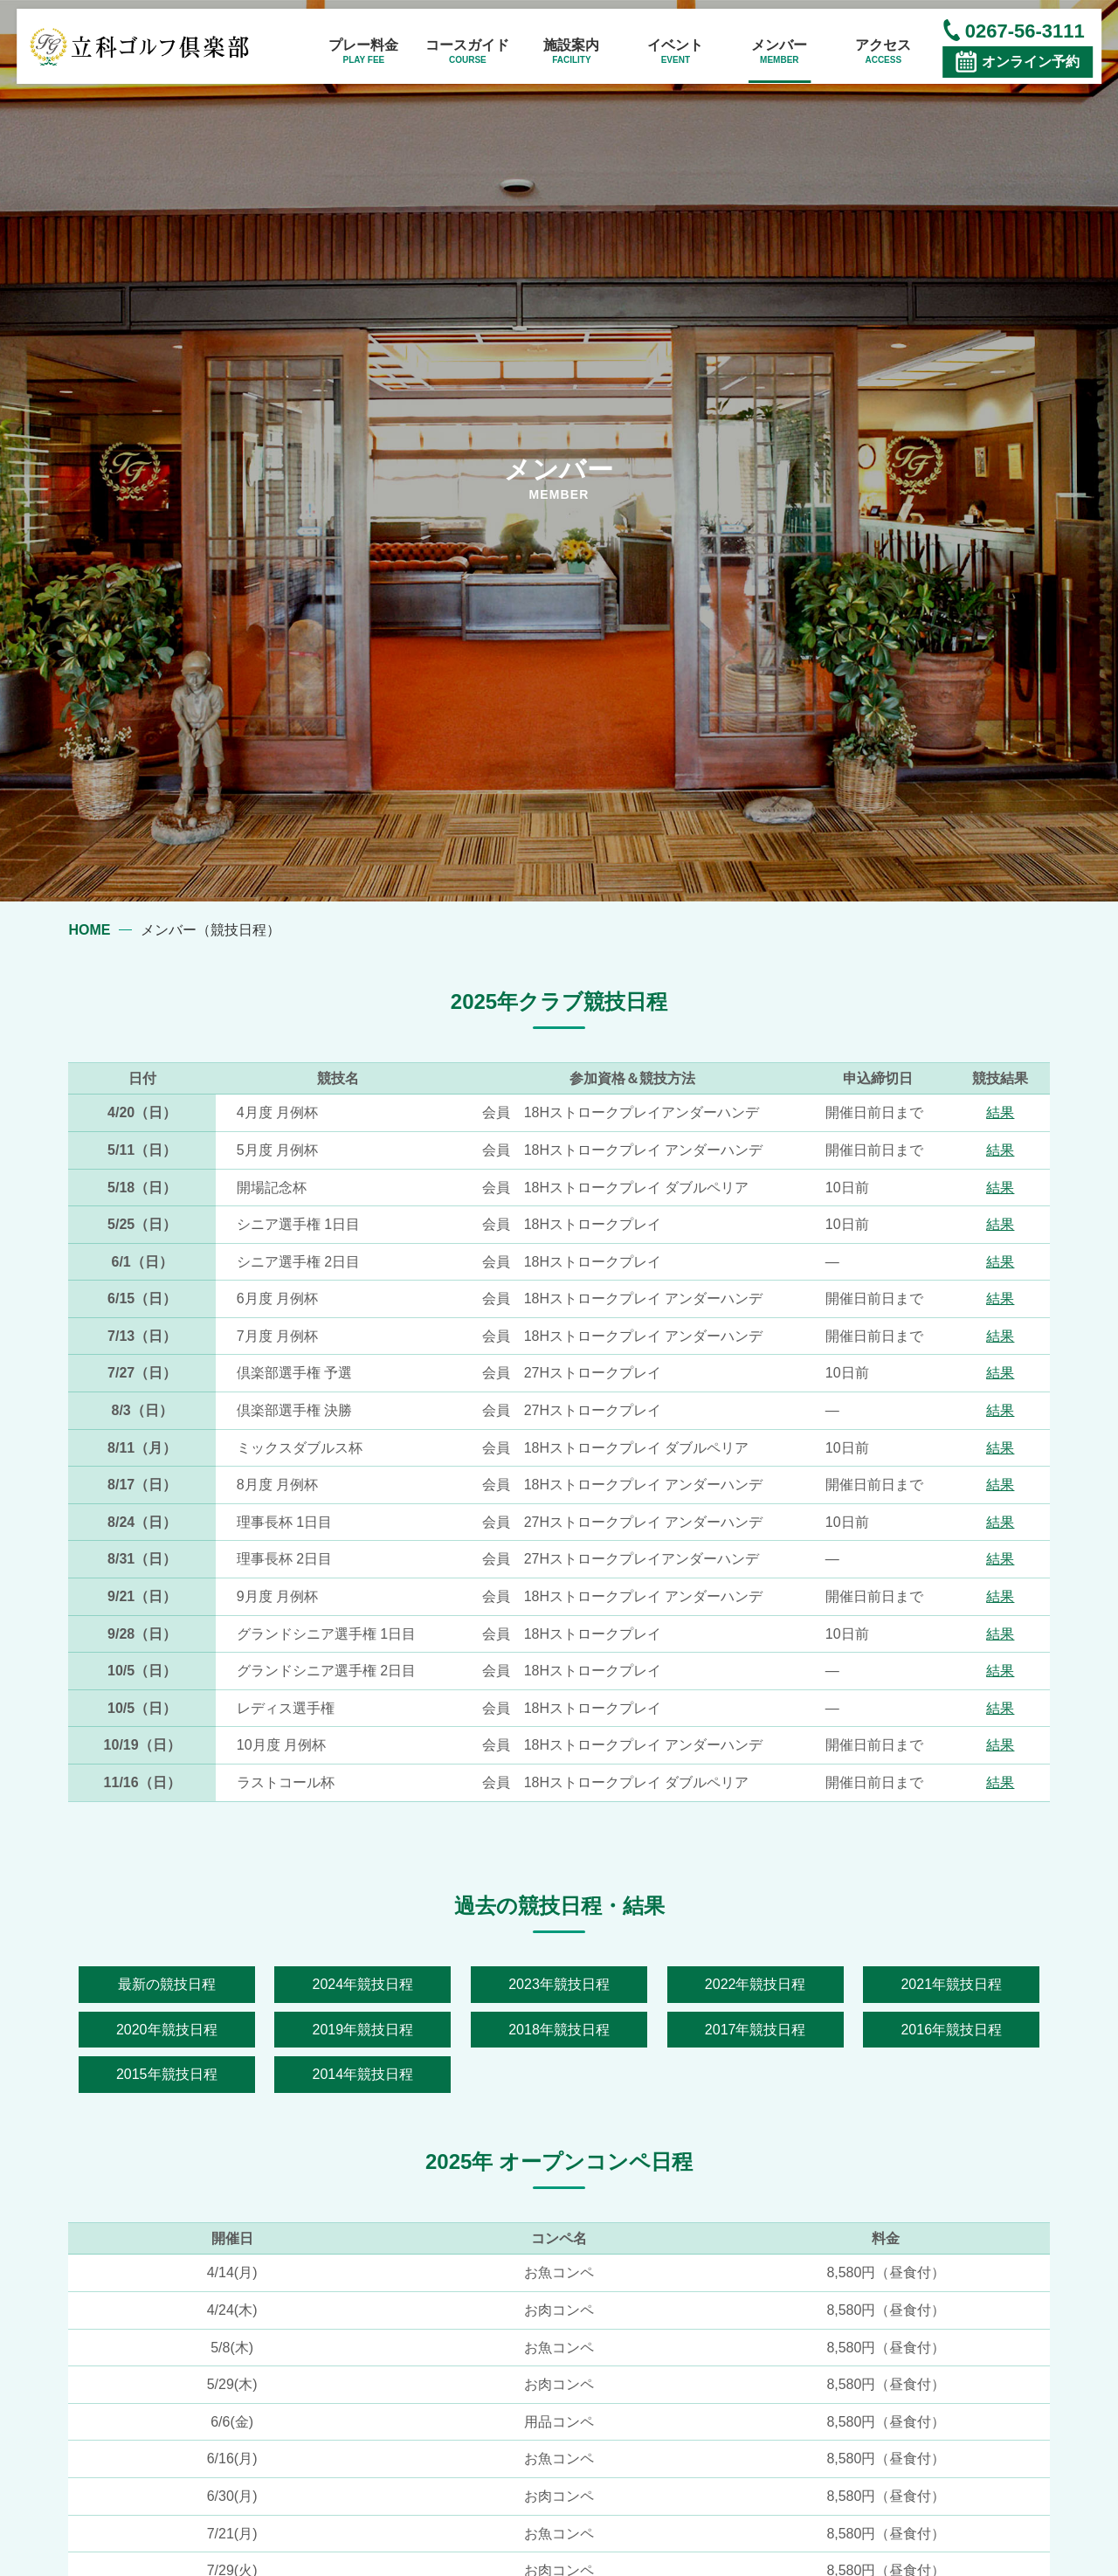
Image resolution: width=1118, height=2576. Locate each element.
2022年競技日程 (755, 1984)
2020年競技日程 (166, 2029)
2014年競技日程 (363, 2074)
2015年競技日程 (166, 2074)
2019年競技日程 (363, 2029)
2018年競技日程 (559, 2029)
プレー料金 (364, 52)
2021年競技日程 (951, 1984)
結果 (1000, 1112)
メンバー (780, 52)
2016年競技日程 (951, 2029)
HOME (89, 929)
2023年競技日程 (559, 1984)
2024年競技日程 (363, 1984)
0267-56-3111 (1025, 31)
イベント (676, 52)
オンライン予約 (1031, 61)
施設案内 (572, 52)
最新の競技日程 (167, 1984)
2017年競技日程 (755, 2029)
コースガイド (468, 52)
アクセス (883, 52)
